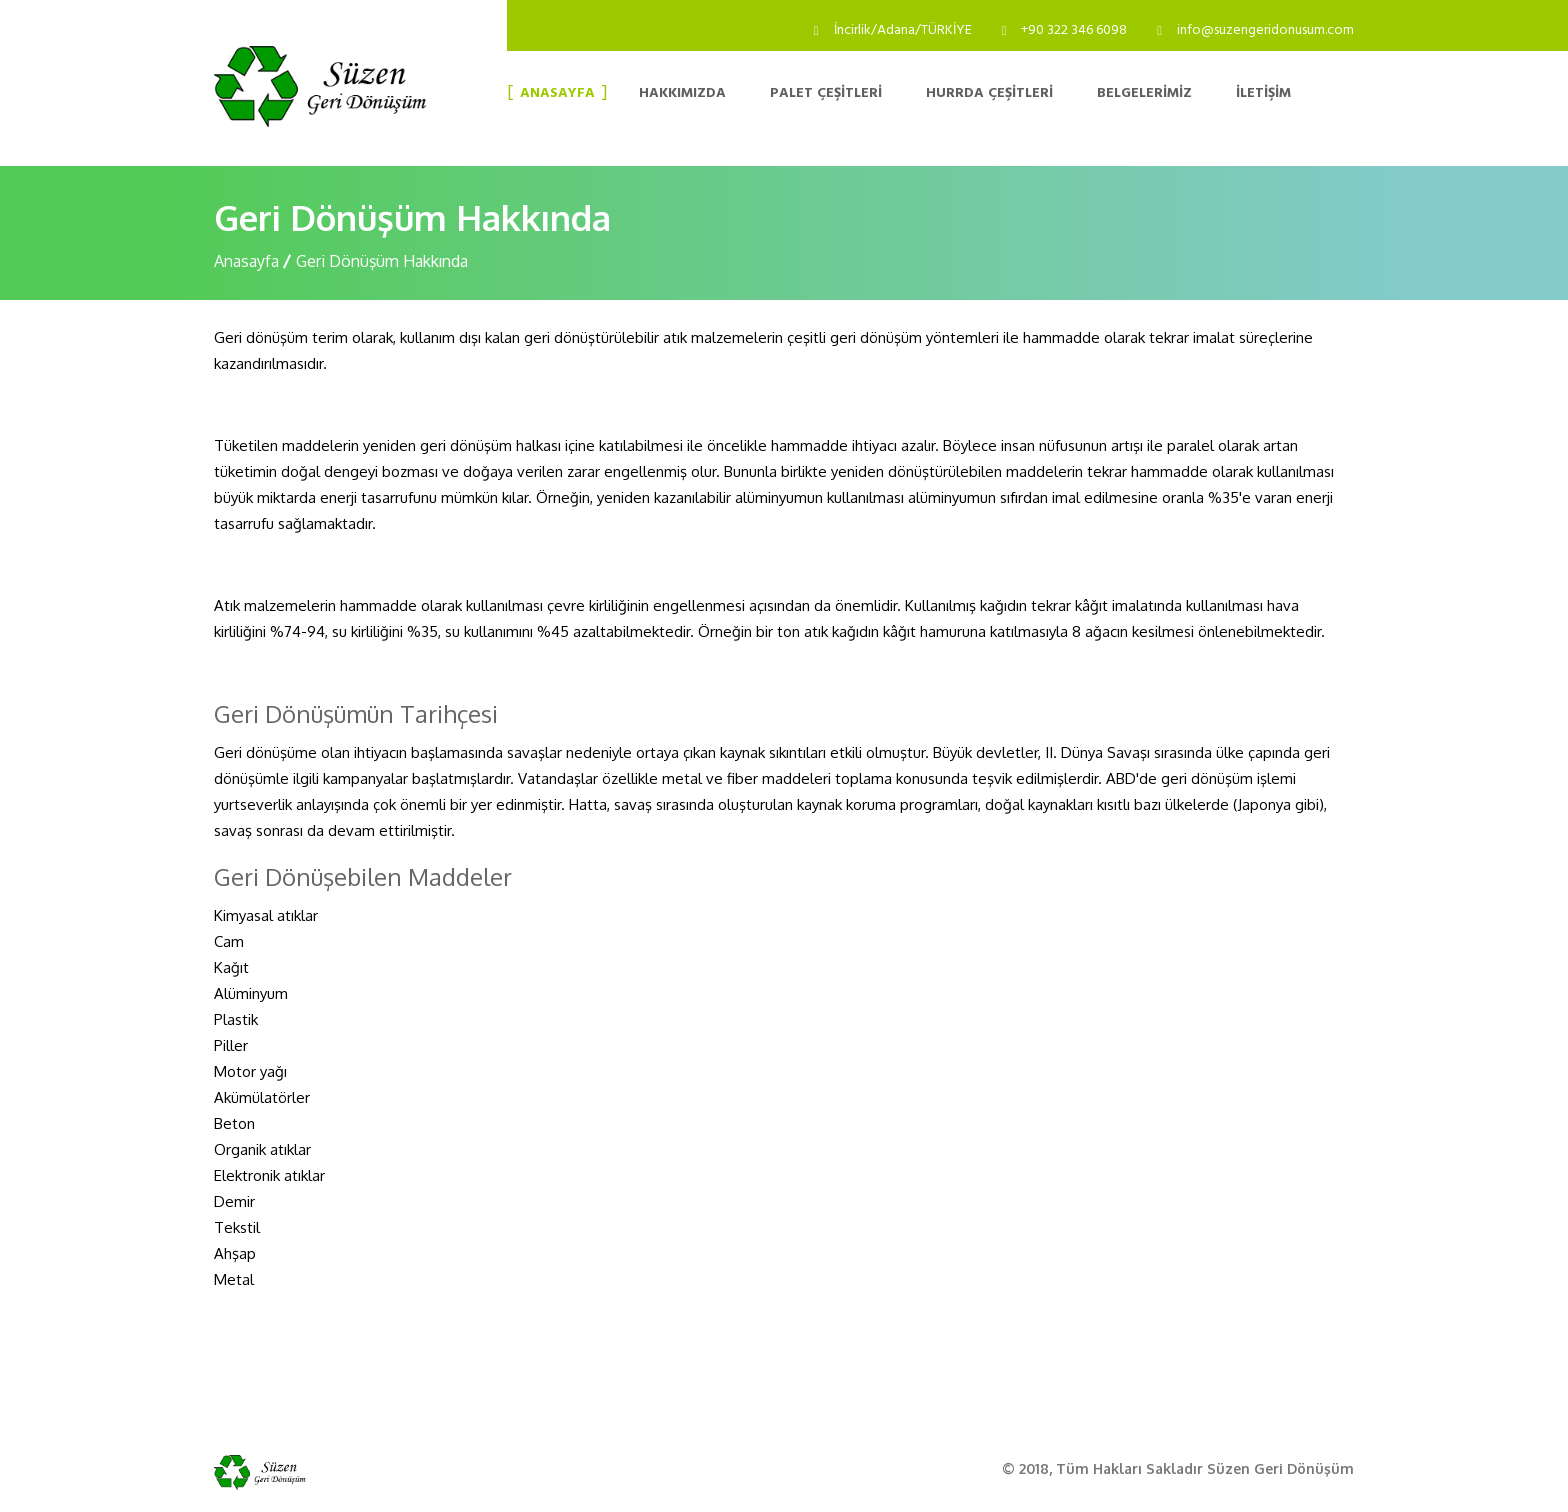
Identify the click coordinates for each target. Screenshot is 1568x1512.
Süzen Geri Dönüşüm (1280, 1468)
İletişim (1263, 94)
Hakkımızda (682, 94)
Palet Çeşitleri (826, 94)
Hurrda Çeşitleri (989, 94)
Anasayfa (557, 94)
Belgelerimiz (1144, 94)
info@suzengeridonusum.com (1265, 30)
